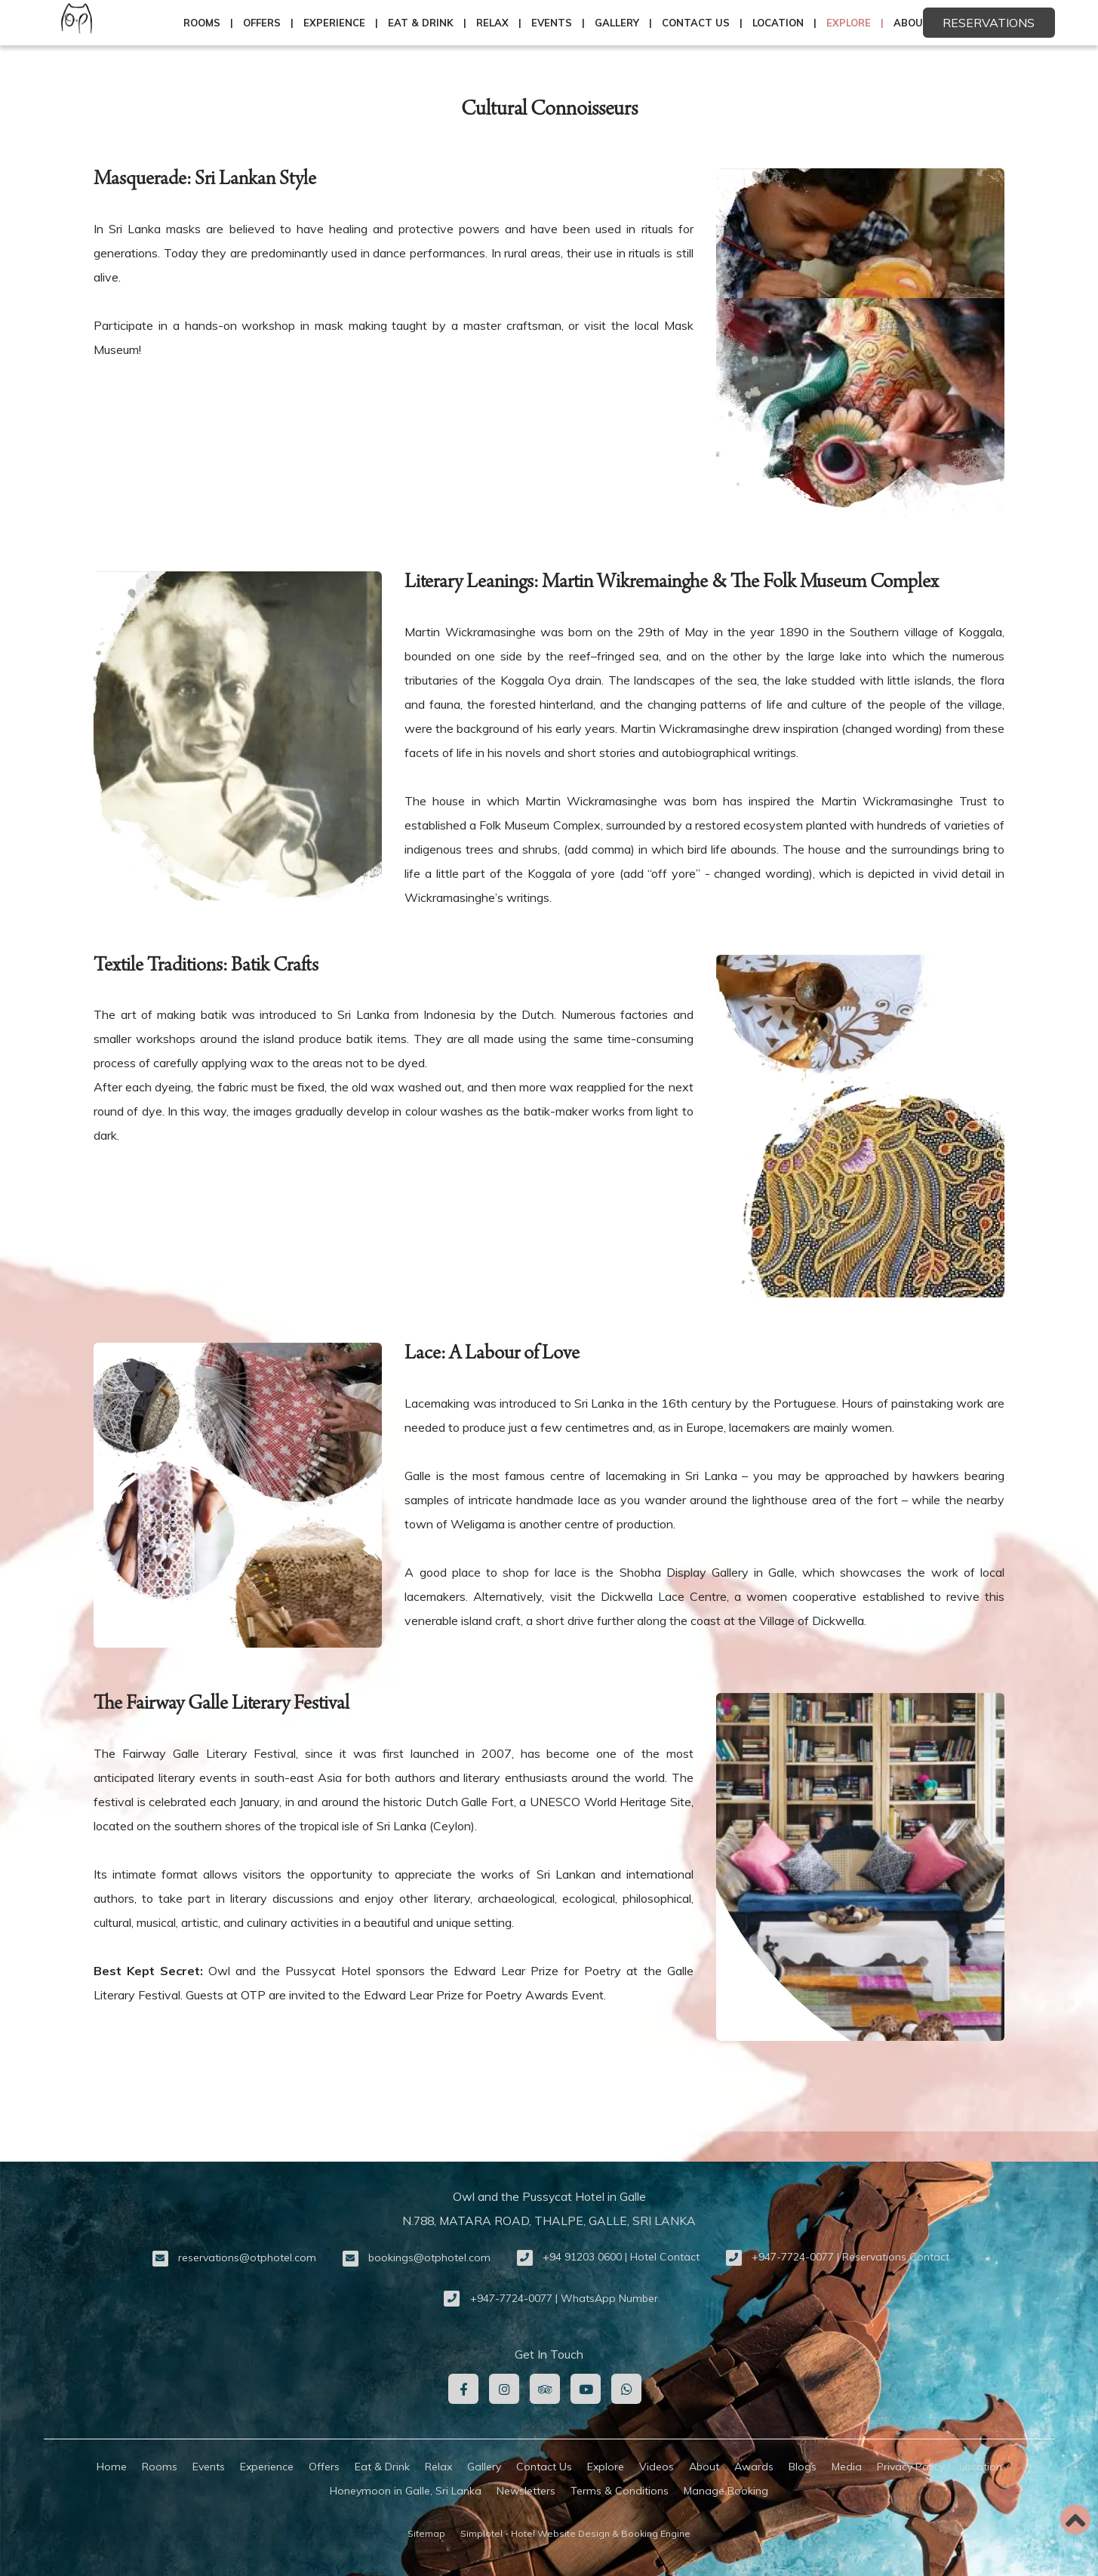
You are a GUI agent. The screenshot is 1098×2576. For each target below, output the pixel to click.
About (704, 2466)
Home (112, 2466)
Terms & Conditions (620, 2491)
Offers (262, 23)
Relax (492, 23)
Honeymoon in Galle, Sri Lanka (405, 2491)
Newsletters (526, 2491)
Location (778, 23)
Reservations (989, 22)
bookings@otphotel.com (429, 2257)
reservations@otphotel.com (247, 2257)
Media (847, 2466)
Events (551, 23)
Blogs (803, 2466)
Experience (334, 23)
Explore (848, 23)
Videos (656, 2466)
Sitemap (426, 2533)
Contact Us (696, 23)
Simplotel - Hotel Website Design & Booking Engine (575, 2533)
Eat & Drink (421, 23)
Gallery (617, 23)
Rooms (201, 23)
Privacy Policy (910, 2466)
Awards (754, 2466)
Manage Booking (726, 2491)
